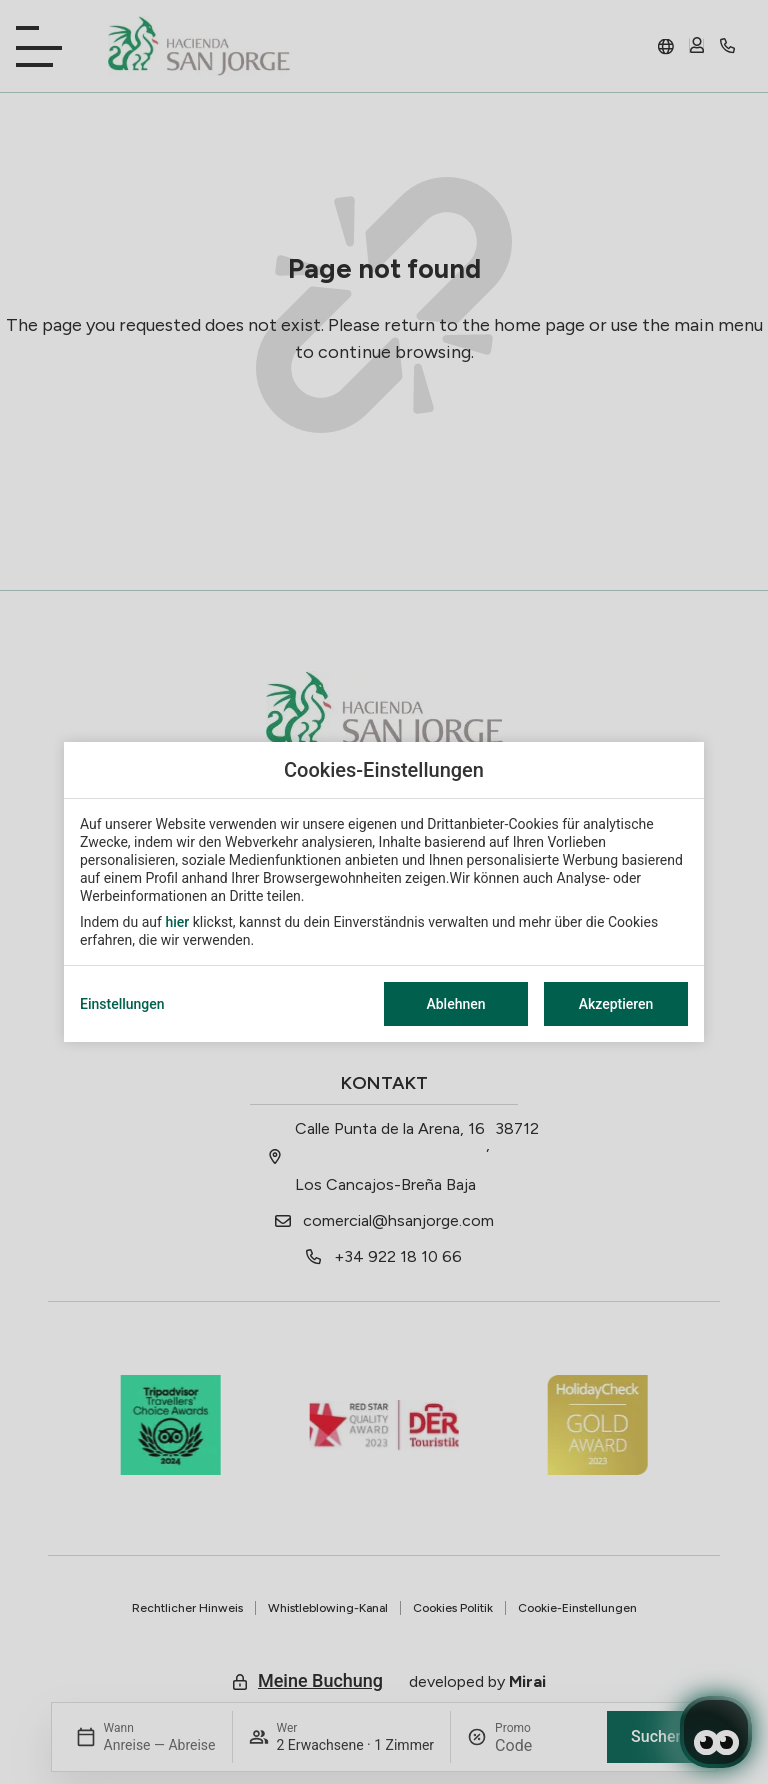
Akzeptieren (616, 1004)
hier (177, 922)
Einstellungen (122, 1004)
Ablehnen (455, 1004)
